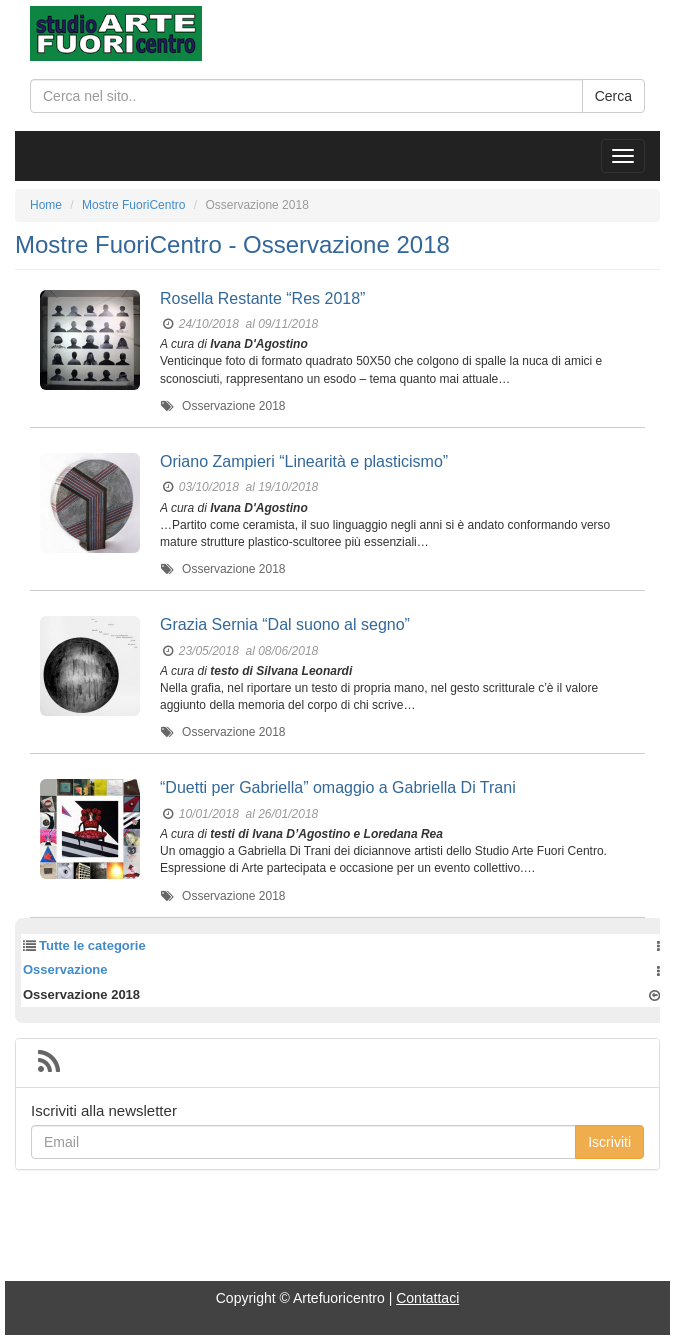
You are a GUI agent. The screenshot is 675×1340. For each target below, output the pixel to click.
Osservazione (65, 969)
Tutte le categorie (92, 945)
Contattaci (427, 1298)
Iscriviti (609, 1142)
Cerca (613, 96)
